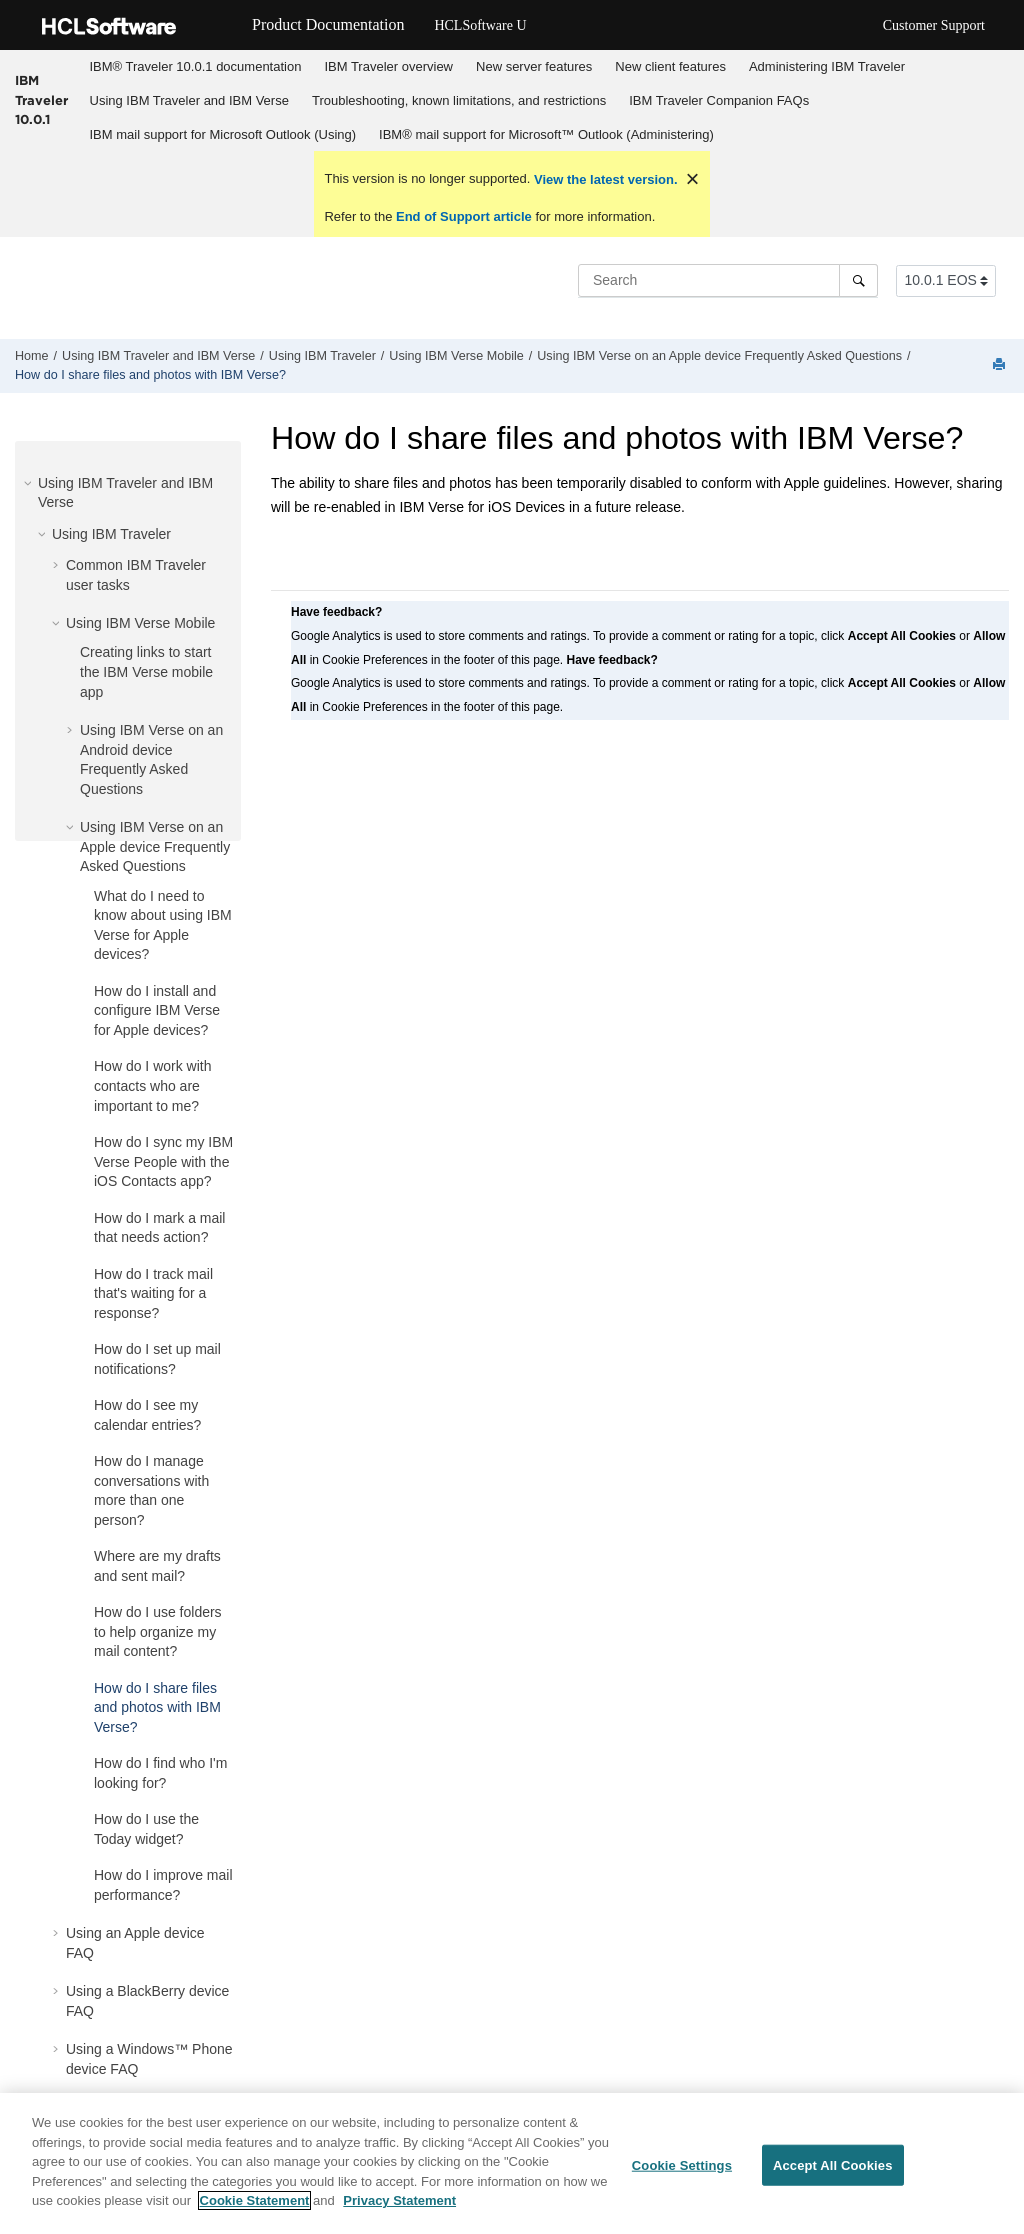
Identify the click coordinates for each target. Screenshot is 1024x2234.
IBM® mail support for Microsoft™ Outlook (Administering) (546, 134)
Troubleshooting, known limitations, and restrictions (459, 100)
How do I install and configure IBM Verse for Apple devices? (157, 1010)
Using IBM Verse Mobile (456, 356)
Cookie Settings (682, 2172)
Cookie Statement (255, 2208)
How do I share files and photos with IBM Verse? (150, 375)
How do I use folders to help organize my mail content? (158, 1631)
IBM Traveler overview (388, 66)
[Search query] (728, 280)
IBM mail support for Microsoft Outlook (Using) (223, 134)
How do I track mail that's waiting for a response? (153, 1293)
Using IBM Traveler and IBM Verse (189, 100)
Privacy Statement (399, 2208)
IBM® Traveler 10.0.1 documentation (196, 66)
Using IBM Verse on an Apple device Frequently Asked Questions (719, 356)
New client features (670, 66)
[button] (30, 483)
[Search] (858, 280)
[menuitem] (195, 67)
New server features (534, 66)
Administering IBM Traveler (827, 66)
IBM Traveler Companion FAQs (719, 100)
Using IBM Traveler (322, 356)
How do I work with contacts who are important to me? (152, 1085)
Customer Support (934, 25)
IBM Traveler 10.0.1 (41, 99)
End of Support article (463, 216)
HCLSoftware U (480, 25)
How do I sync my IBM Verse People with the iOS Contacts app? (163, 1161)
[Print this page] (1001, 365)
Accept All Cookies (833, 2172)
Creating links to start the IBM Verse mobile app (146, 671)
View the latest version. (603, 179)
